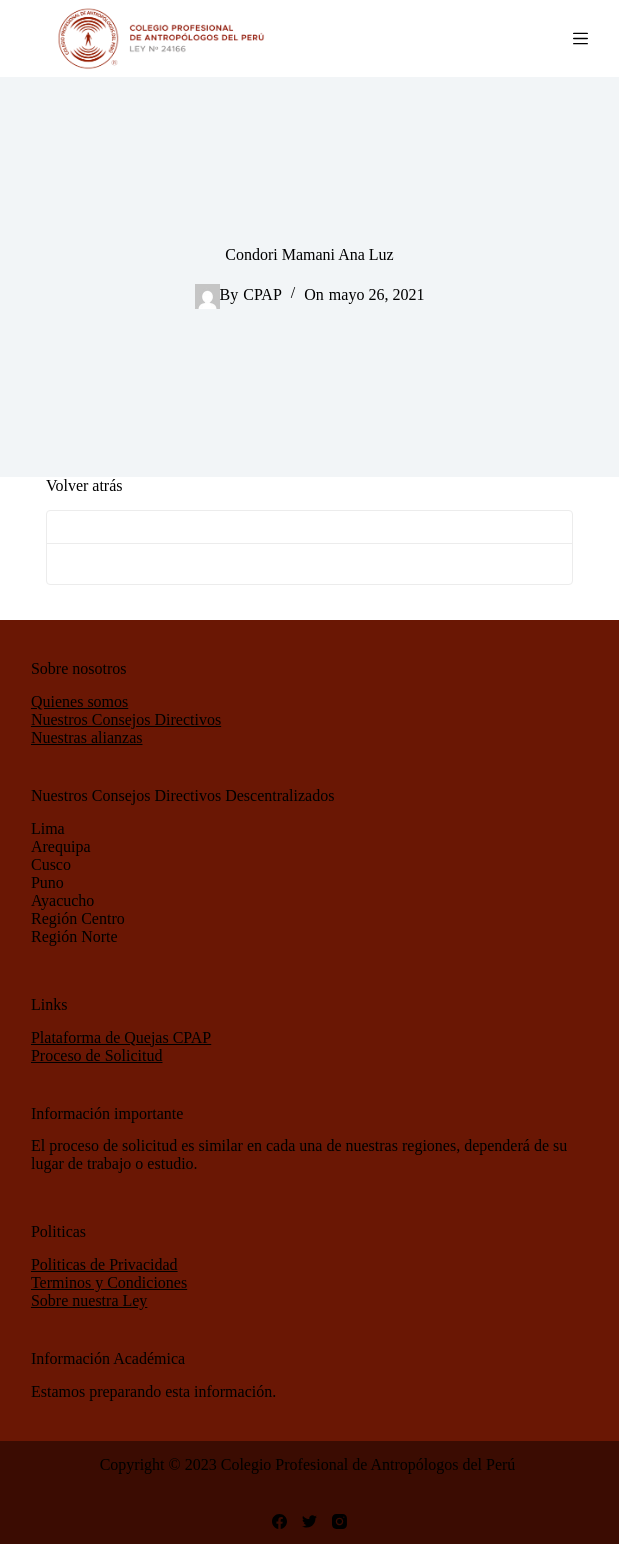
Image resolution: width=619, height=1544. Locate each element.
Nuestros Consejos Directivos (126, 719)
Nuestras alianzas (87, 737)
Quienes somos (79, 701)
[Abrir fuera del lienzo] (580, 38)
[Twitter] (309, 1521)
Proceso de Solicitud (97, 1055)
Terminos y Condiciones (109, 1282)
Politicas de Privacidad (104, 1264)
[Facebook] (279, 1521)
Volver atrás (84, 485)
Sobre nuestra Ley (89, 1300)
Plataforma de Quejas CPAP (121, 1037)
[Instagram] (339, 1521)
